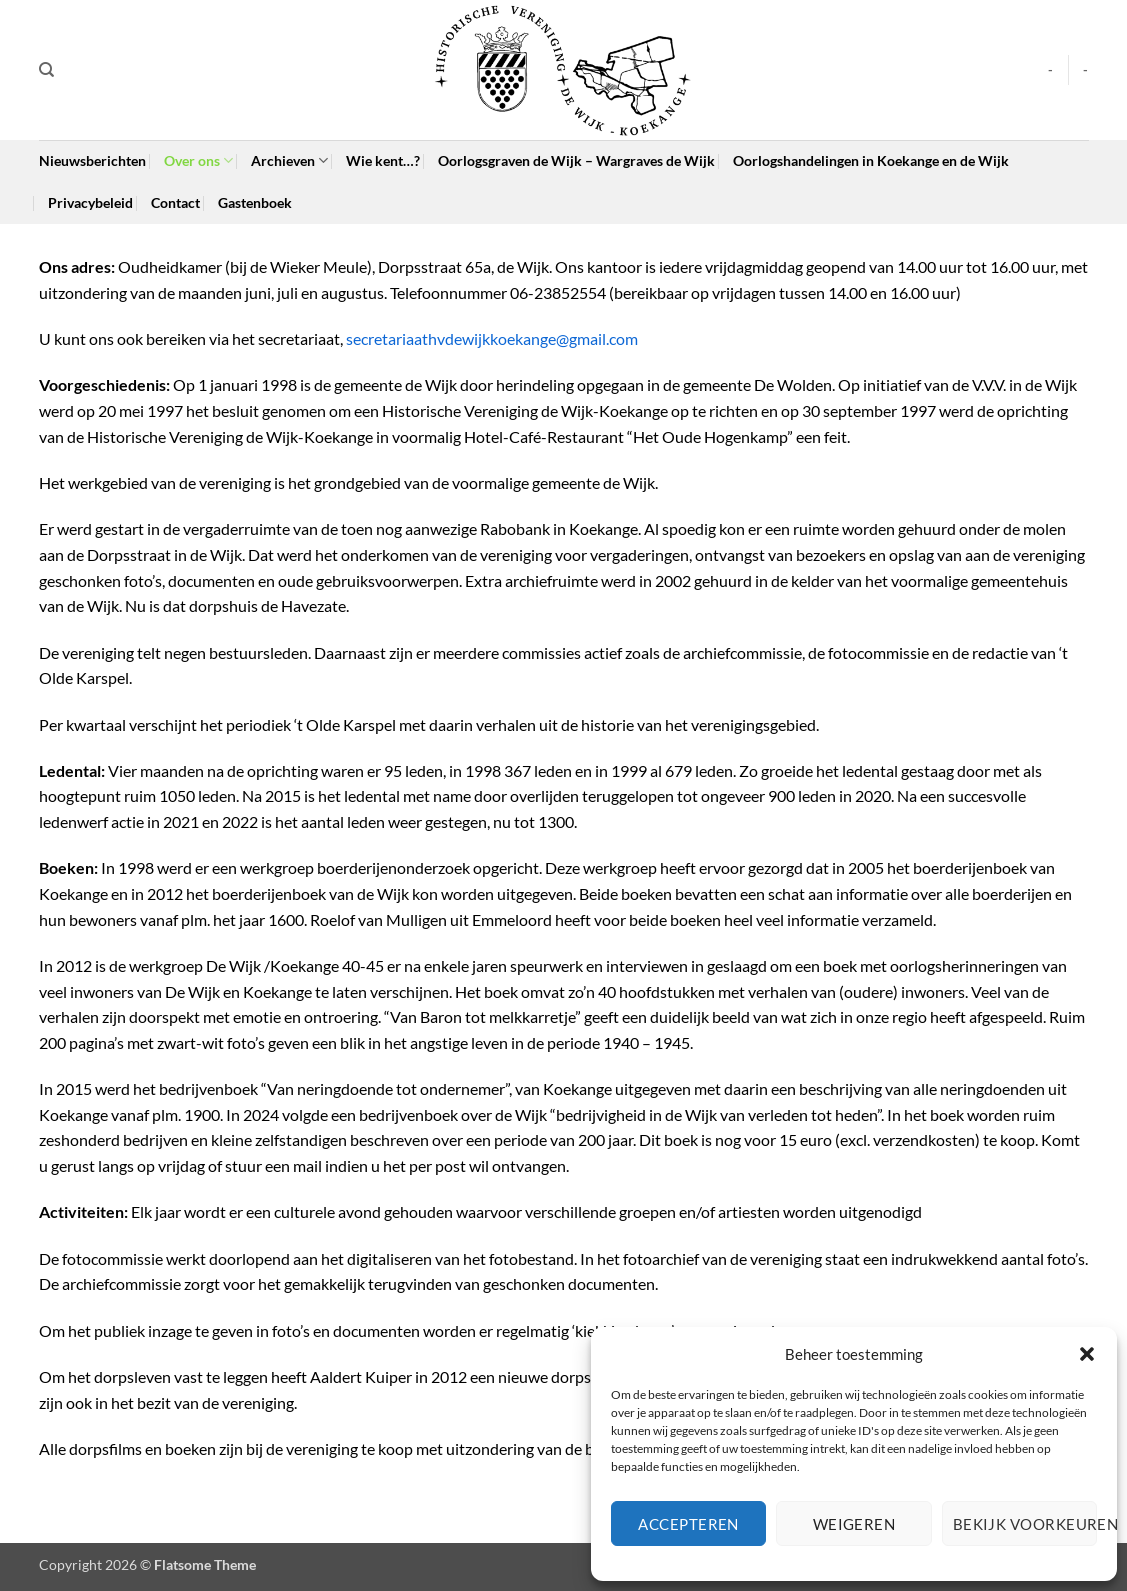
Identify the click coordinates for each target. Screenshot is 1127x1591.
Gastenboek (255, 202)
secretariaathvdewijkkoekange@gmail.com (492, 338)
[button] (1087, 1354)
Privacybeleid (90, 202)
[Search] (46, 70)
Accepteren (688, 1524)
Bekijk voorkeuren (1025, 1524)
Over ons (198, 160)
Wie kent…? (383, 160)
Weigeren (854, 1524)
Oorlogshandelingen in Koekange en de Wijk (871, 160)
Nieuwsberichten (92, 160)
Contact (175, 202)
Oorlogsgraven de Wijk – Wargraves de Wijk (576, 160)
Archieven (289, 160)
